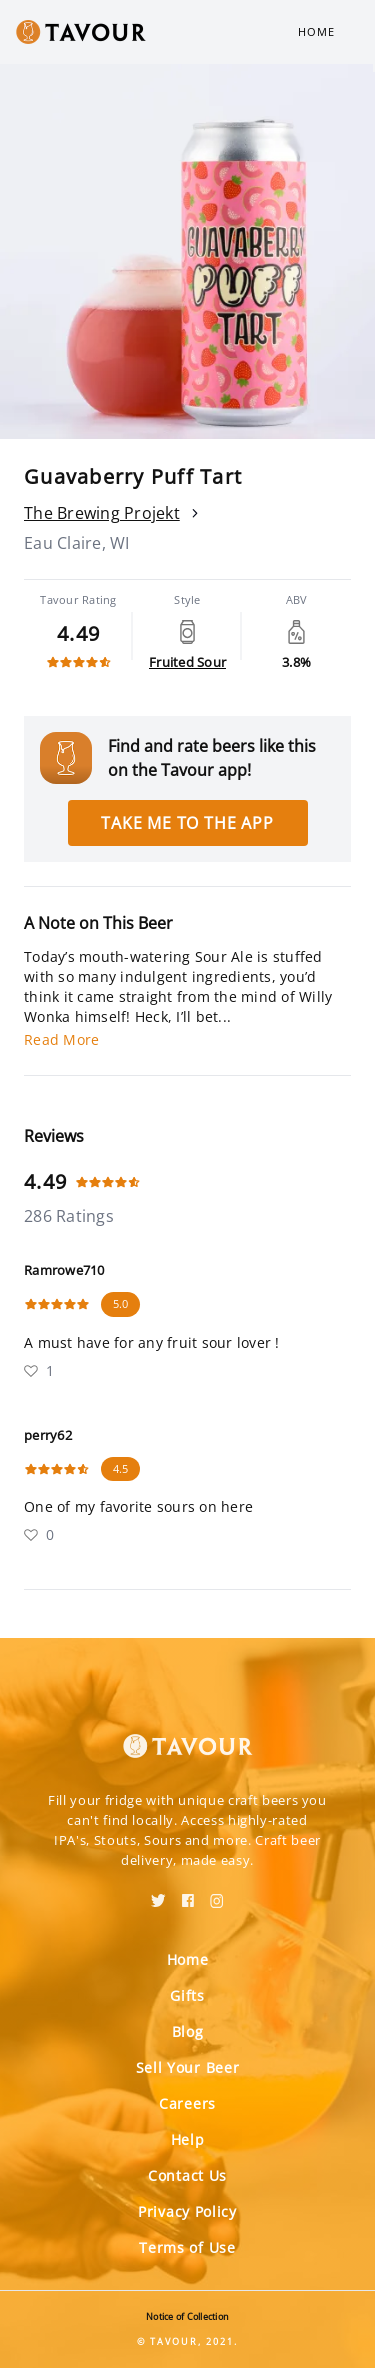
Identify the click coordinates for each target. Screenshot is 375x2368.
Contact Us (187, 2175)
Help (188, 2139)
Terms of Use (187, 2247)
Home (316, 31)
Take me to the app (187, 823)
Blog (188, 2031)
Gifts (187, 1995)
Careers (187, 2103)
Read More (61, 1039)
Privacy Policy (187, 2211)
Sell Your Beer (188, 2067)
